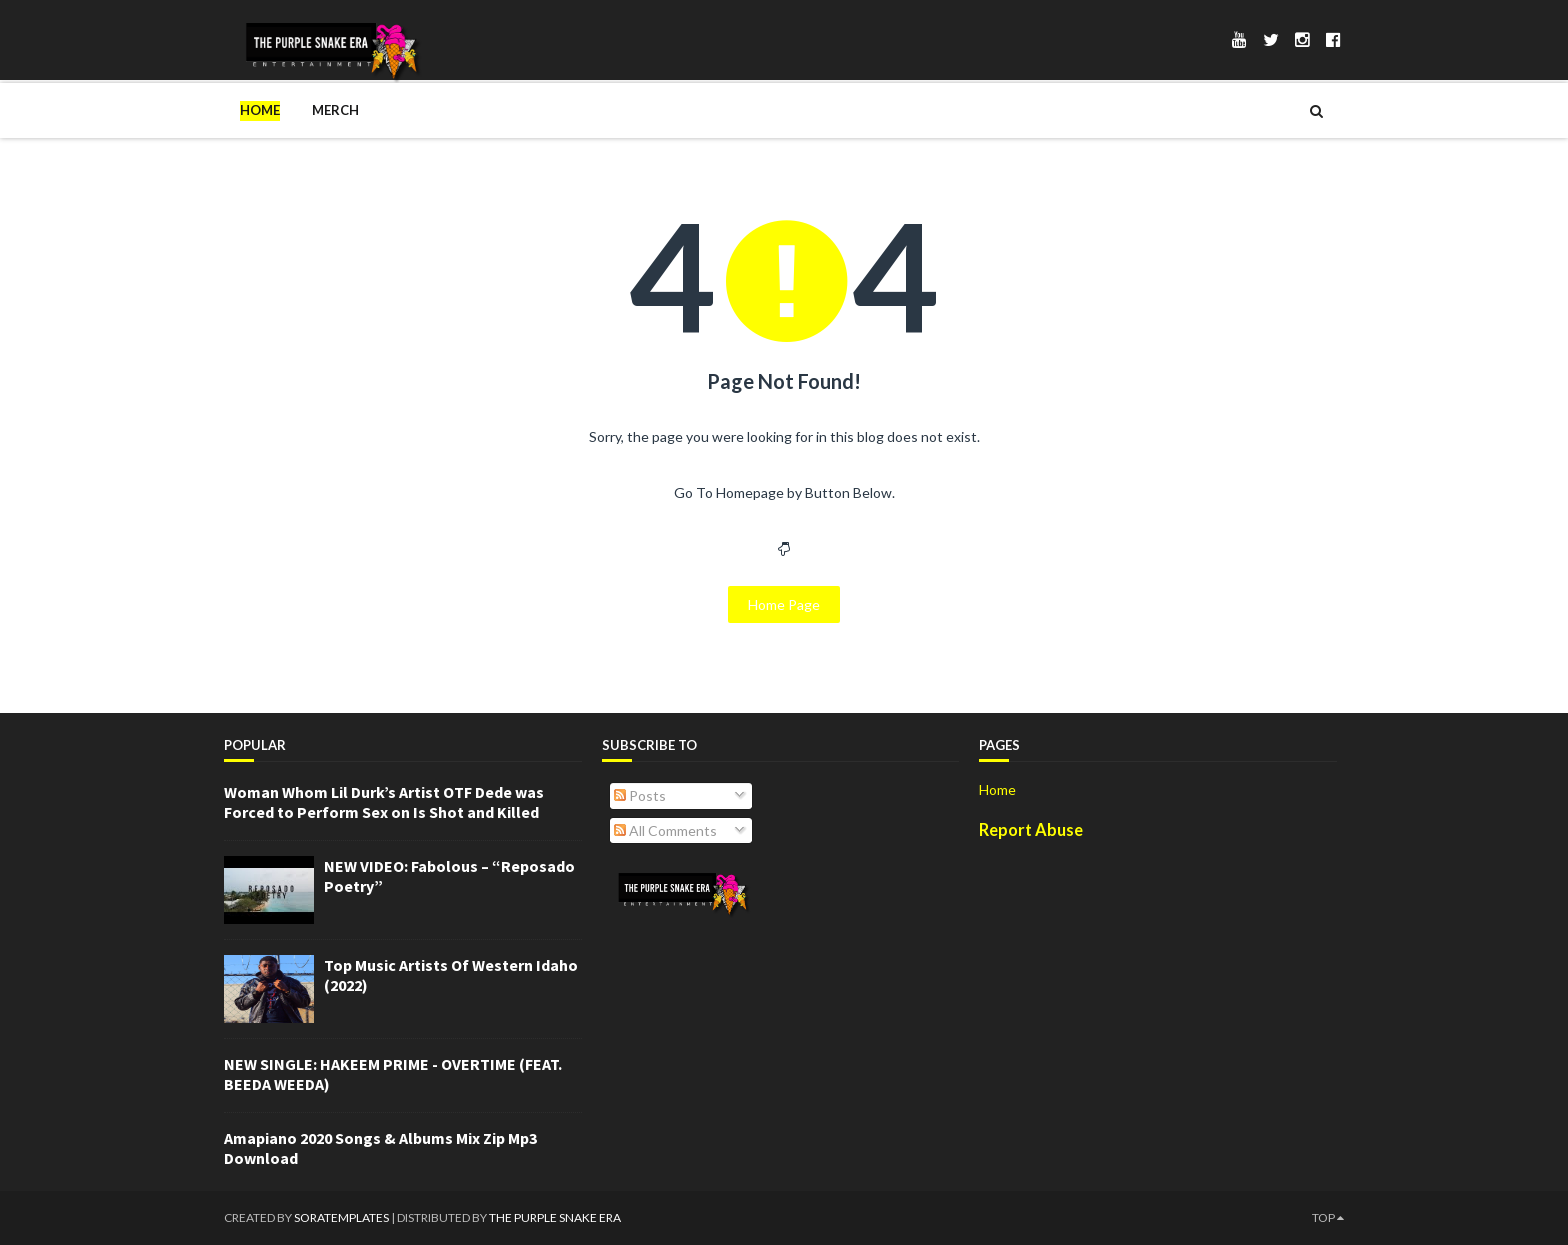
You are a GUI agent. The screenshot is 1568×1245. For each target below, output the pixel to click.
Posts (640, 795)
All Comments (665, 830)
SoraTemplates (341, 1217)
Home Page (784, 604)
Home (260, 110)
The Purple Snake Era (555, 1217)
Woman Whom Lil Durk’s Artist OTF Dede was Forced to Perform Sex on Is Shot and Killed (384, 802)
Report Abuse (1031, 829)
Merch (335, 110)
